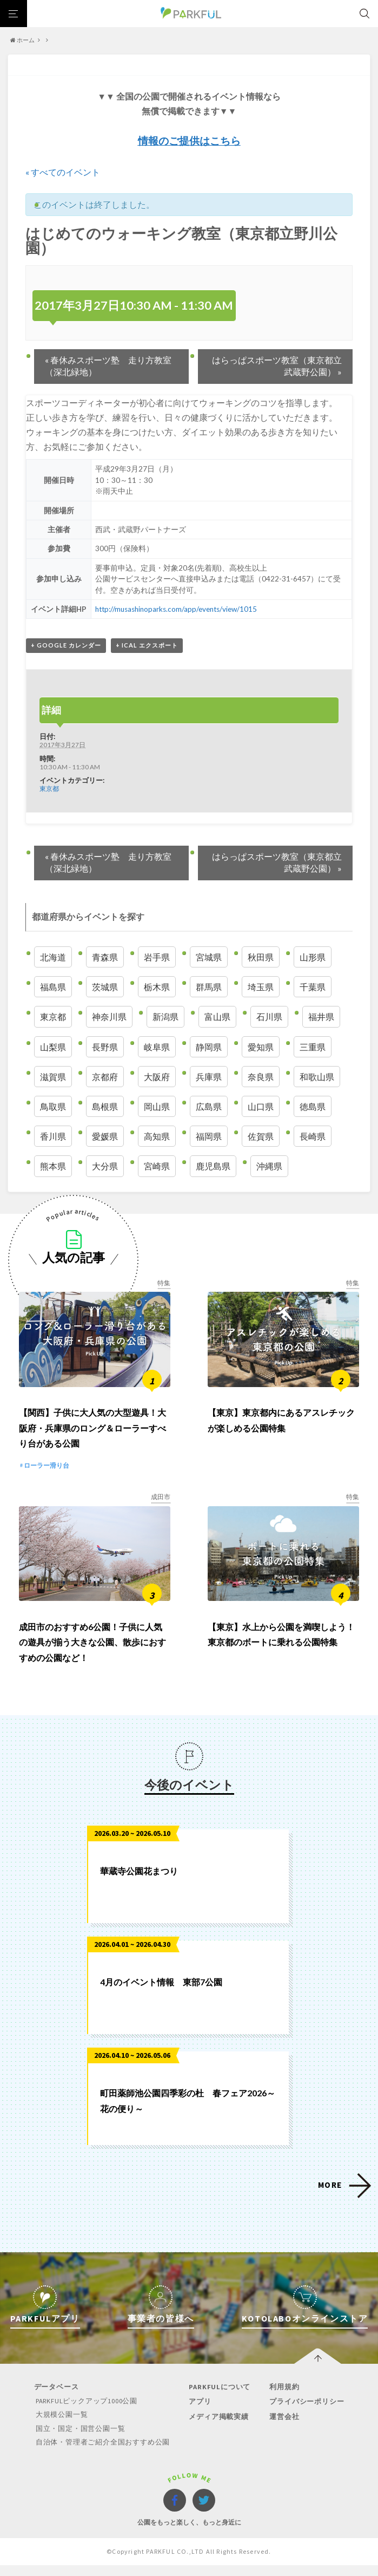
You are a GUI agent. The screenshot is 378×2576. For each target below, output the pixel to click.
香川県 (53, 1136)
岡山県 (157, 1106)
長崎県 (313, 1136)
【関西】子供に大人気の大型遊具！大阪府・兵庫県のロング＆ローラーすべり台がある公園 (92, 1434)
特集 (163, 1283)
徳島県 (313, 1106)
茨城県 (105, 987)
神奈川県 (109, 1016)
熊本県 (53, 1166)
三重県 (313, 1047)
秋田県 (261, 957)
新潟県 (165, 1016)
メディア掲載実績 (218, 2427)
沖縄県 (269, 1166)
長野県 (105, 1047)
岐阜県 (157, 1047)
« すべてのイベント (62, 172)
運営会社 (282, 2427)
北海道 (53, 957)
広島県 (209, 1106)
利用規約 (282, 2398)
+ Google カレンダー (66, 645)
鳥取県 (53, 1106)
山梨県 (53, 1047)
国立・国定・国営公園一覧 (81, 2439)
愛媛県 (105, 1136)
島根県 (105, 1106)
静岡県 (209, 1047)
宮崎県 (157, 1166)
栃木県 (157, 987)
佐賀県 (261, 1136)
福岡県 (209, 1136)
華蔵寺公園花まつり (139, 1883)
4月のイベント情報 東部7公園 (161, 1994)
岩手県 (157, 957)
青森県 (105, 957)
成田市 (160, 1503)
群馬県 (209, 987)
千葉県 (313, 987)
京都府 (105, 1076)
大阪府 (157, 1076)
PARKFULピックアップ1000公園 (88, 2412)
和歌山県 (317, 1076)
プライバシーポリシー (304, 2413)
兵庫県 (209, 1076)
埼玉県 (261, 987)
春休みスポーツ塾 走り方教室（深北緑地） (108, 366)
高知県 (157, 1136)
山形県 (313, 957)
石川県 (269, 1016)
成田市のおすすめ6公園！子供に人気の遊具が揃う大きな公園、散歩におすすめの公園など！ (92, 1654)
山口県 (261, 1106)
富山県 (217, 1016)
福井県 (321, 1016)
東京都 (49, 788)
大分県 (105, 1166)
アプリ (199, 2413)
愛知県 (261, 1047)
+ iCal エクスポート (147, 645)
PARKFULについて (219, 2398)
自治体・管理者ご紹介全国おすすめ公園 (103, 2453)
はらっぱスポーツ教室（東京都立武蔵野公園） (277, 366)
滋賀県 (53, 1076)
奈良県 (261, 1076)
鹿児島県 (213, 1166)
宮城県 (209, 957)
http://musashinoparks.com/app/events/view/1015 (177, 609)
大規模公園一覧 (62, 2426)
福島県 (53, 987)
